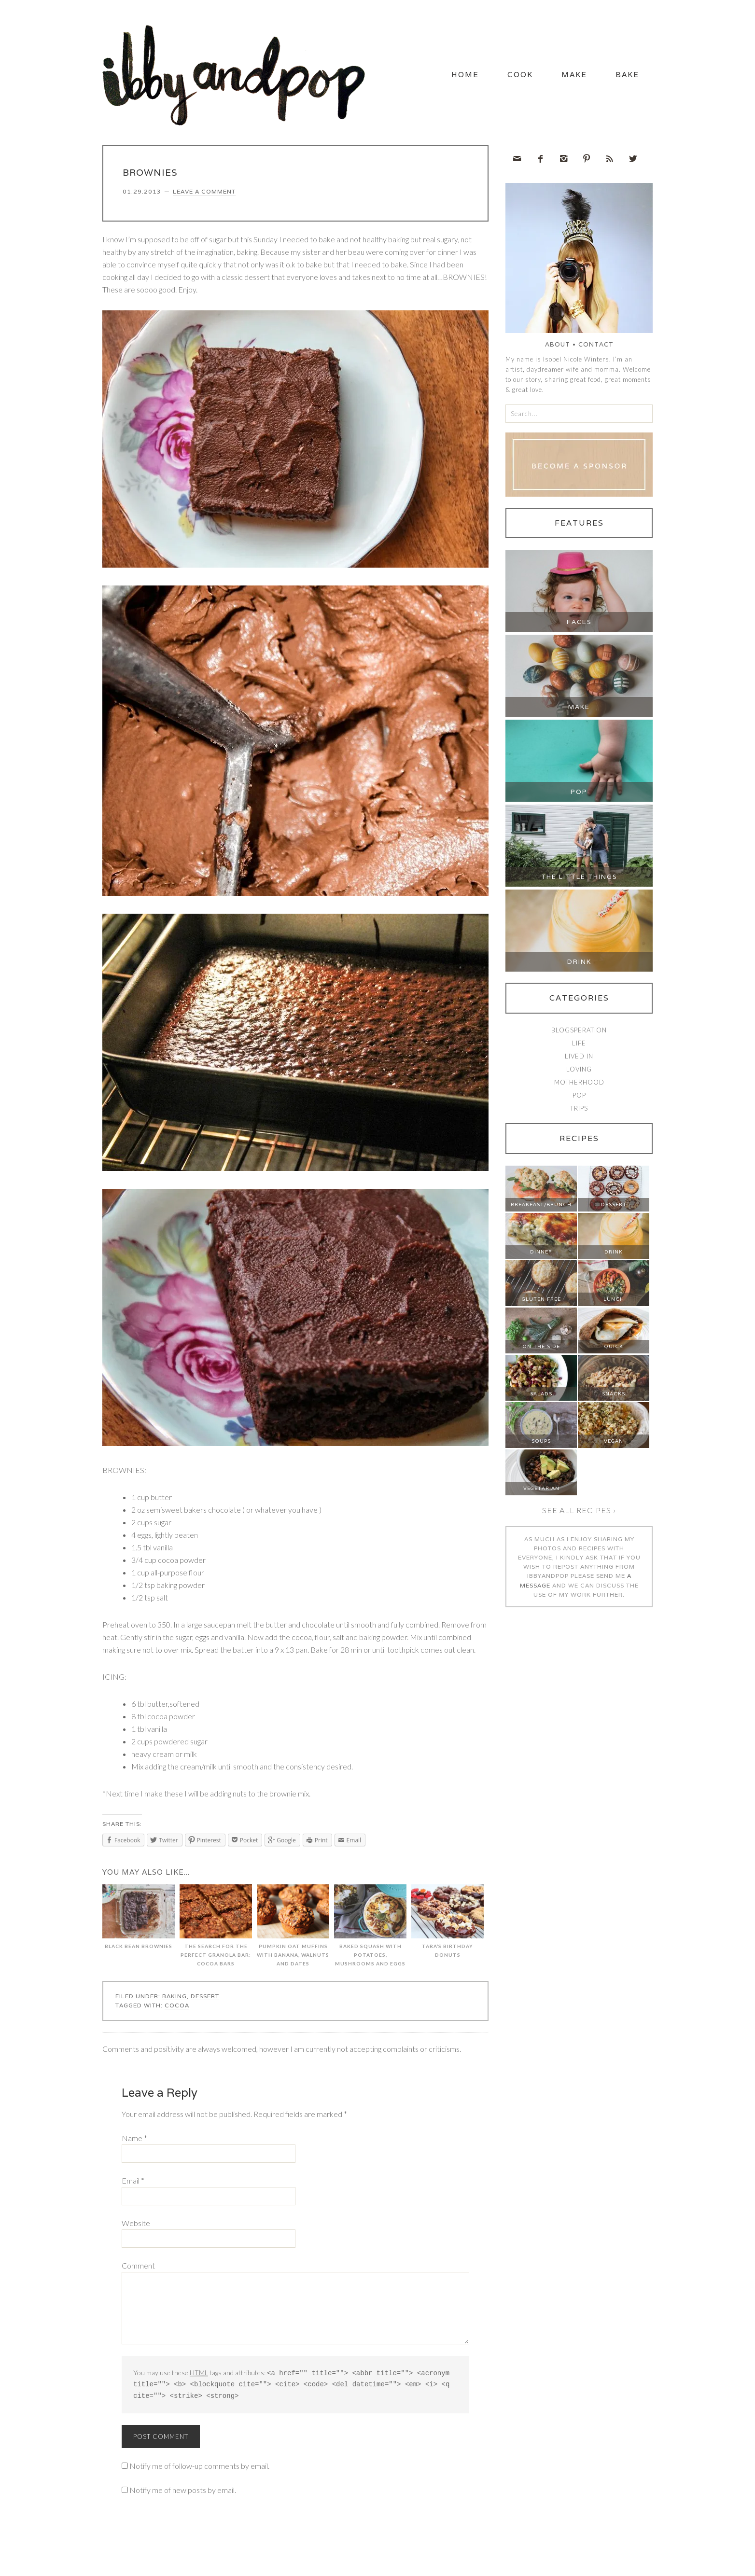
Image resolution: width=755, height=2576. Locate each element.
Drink (579, 965)
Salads (541, 1397)
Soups (541, 1445)
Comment (138, 2269)
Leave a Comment (204, 195)
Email (133, 2184)
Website (136, 2226)
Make (557, 76)
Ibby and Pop (237, 74)
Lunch (613, 1303)
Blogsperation (579, 1034)
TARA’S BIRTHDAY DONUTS (447, 1925)
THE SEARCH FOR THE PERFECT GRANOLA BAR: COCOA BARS (216, 1929)
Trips (579, 1112)
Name (134, 2141)
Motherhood (579, 1086)
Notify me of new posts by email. (182, 2492)
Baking (174, 2000)
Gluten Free (541, 1303)
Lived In (579, 1060)
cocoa (177, 2009)
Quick (613, 1350)
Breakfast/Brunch (541, 1208)
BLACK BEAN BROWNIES (138, 1920)
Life (579, 1047)
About (557, 348)
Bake (621, 76)
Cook (491, 76)
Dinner (541, 1256)
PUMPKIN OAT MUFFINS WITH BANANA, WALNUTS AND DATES (293, 1929)
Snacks (613, 1397)
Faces (579, 626)
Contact (596, 348)
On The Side (541, 1350)
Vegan (613, 1445)
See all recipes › (579, 1513)
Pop (579, 796)
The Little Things (579, 881)
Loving (579, 1073)
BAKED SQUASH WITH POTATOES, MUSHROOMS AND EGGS (370, 1929)
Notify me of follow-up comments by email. (199, 2468)
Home (424, 76)
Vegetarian (541, 1492)
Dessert (205, 2000)
